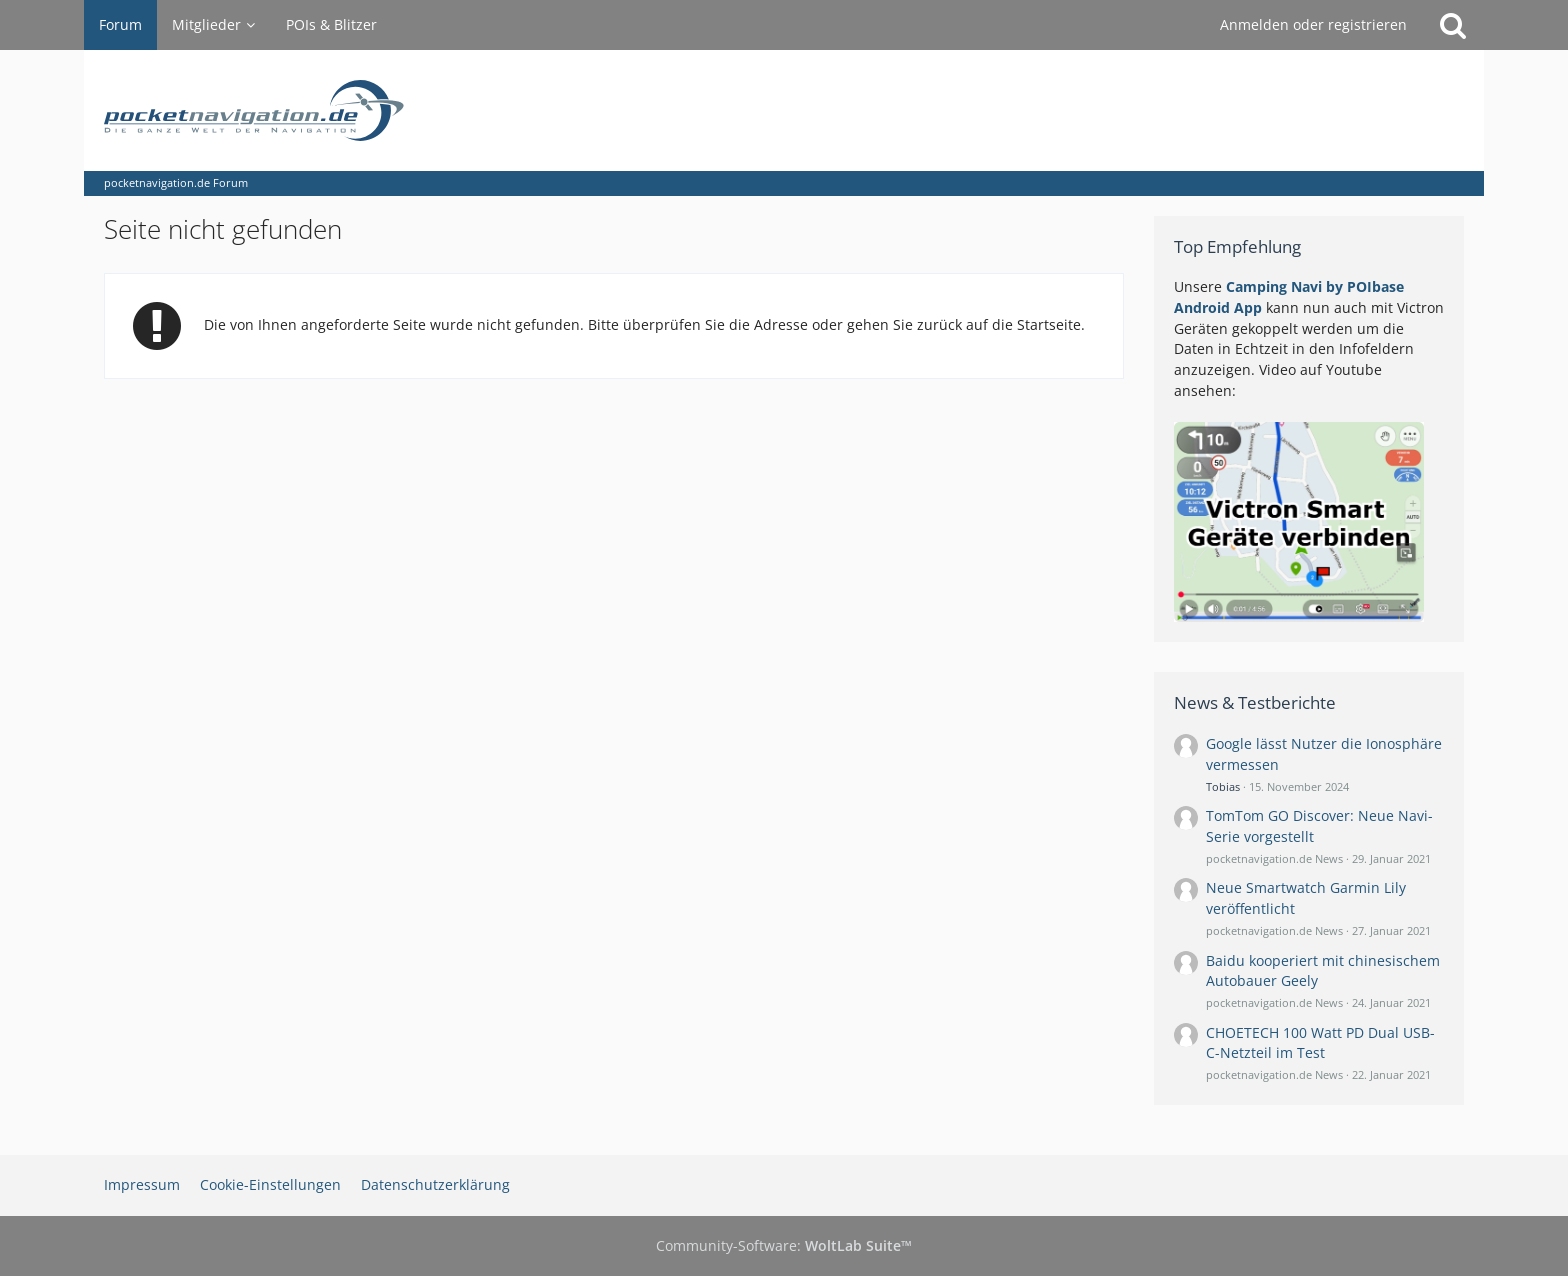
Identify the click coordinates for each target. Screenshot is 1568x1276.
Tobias (1223, 786)
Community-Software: (784, 1245)
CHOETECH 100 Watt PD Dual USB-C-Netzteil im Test (1320, 1043)
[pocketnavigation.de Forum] (784, 110)
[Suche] (1453, 25)
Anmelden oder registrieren (1313, 24)
